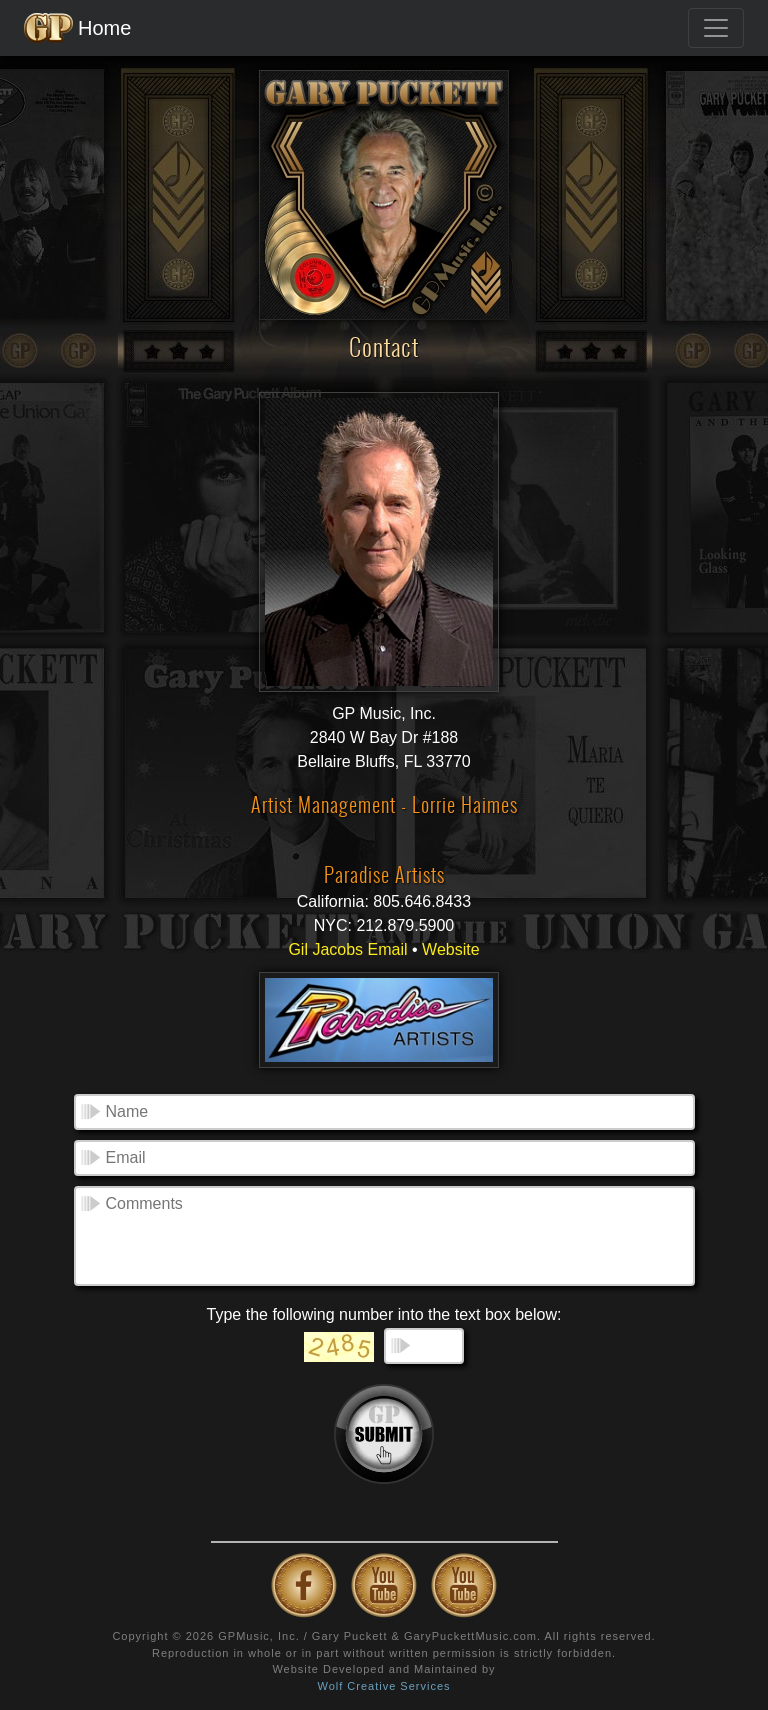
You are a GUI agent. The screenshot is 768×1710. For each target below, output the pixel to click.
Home (77, 28)
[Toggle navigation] (716, 28)
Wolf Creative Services (383, 1686)
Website (451, 949)
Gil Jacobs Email (347, 949)
